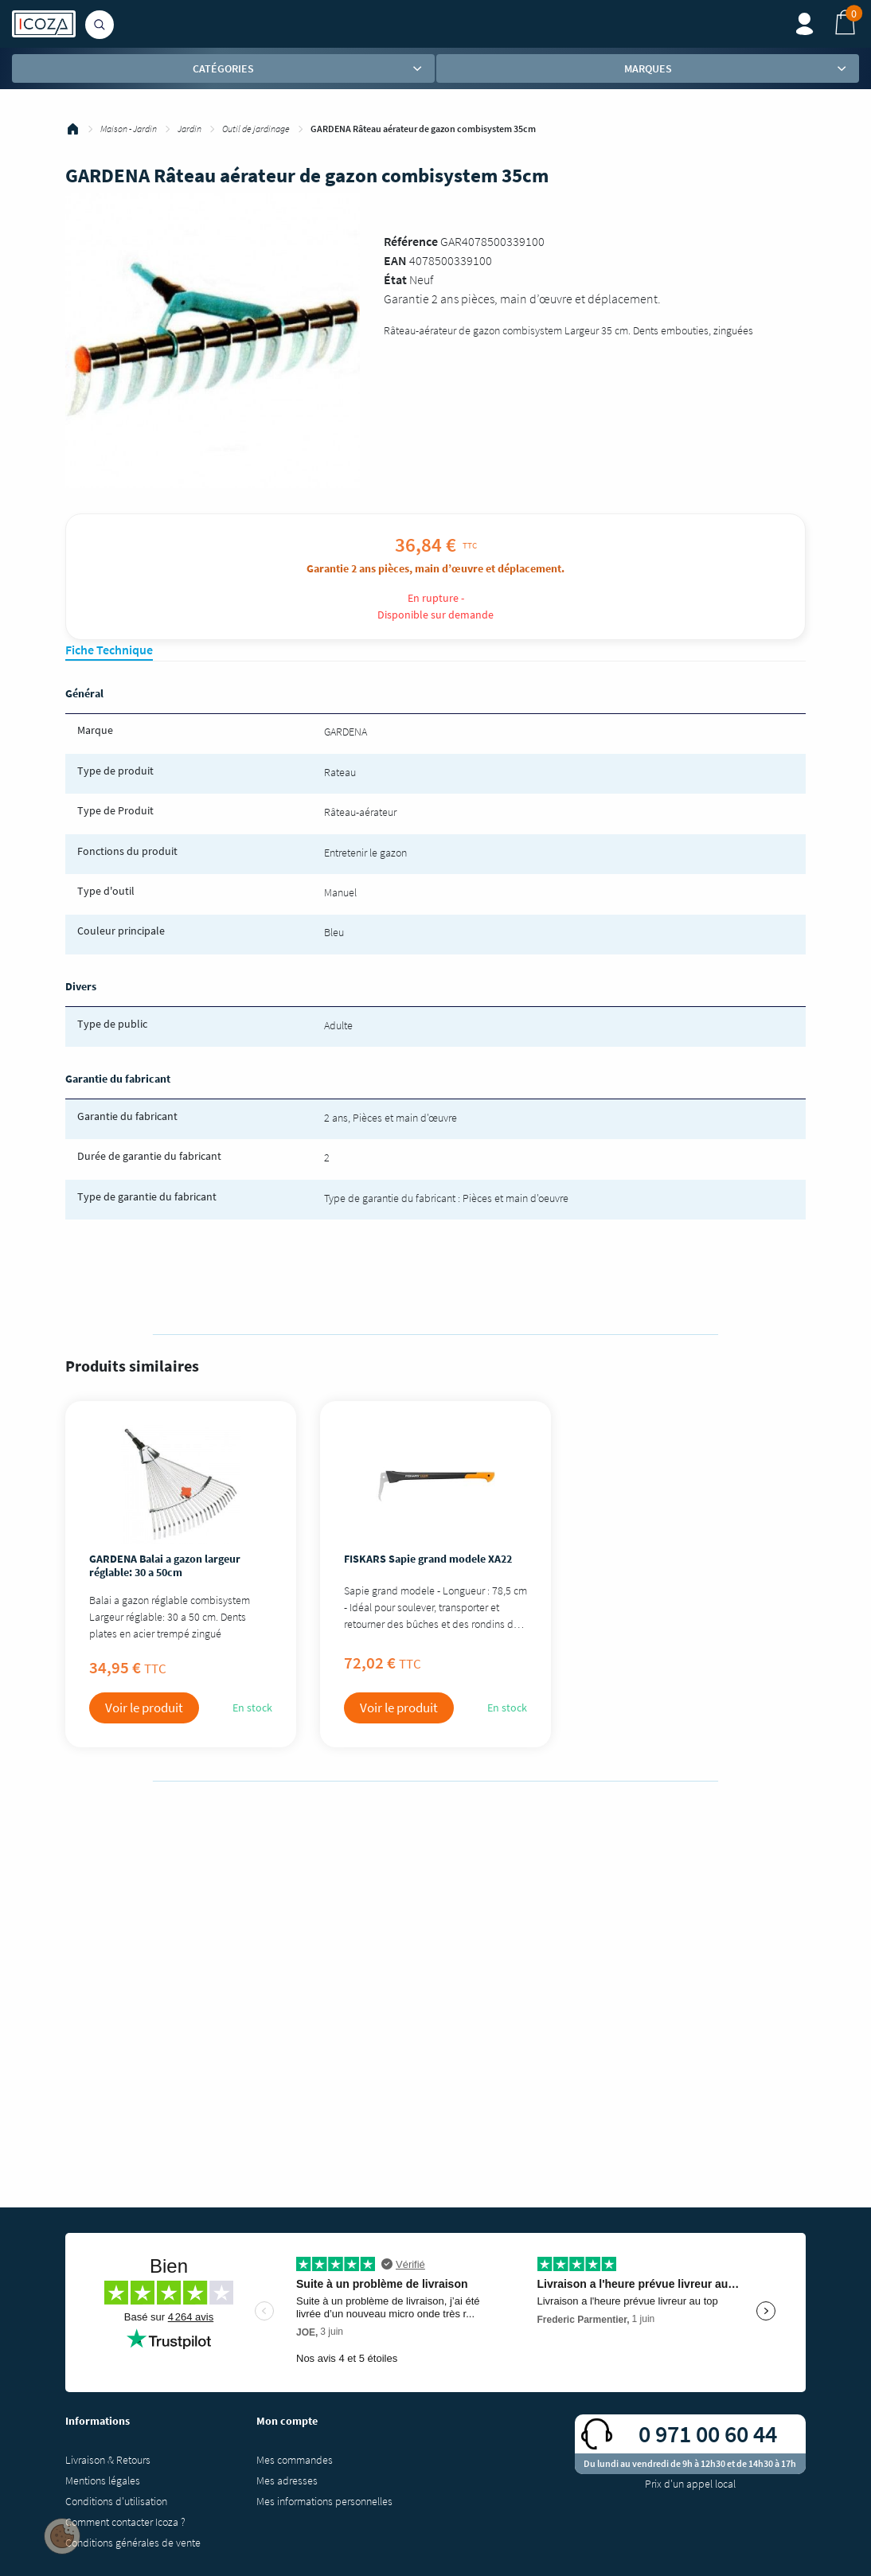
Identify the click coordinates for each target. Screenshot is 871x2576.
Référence (411, 241)
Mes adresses (287, 2480)
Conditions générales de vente (133, 2542)
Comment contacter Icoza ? (125, 2522)
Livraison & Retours (107, 2460)
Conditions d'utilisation (116, 2501)
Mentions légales (102, 2480)
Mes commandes (294, 2460)
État (395, 279)
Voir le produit (144, 1707)
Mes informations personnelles (324, 2501)
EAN (395, 260)
